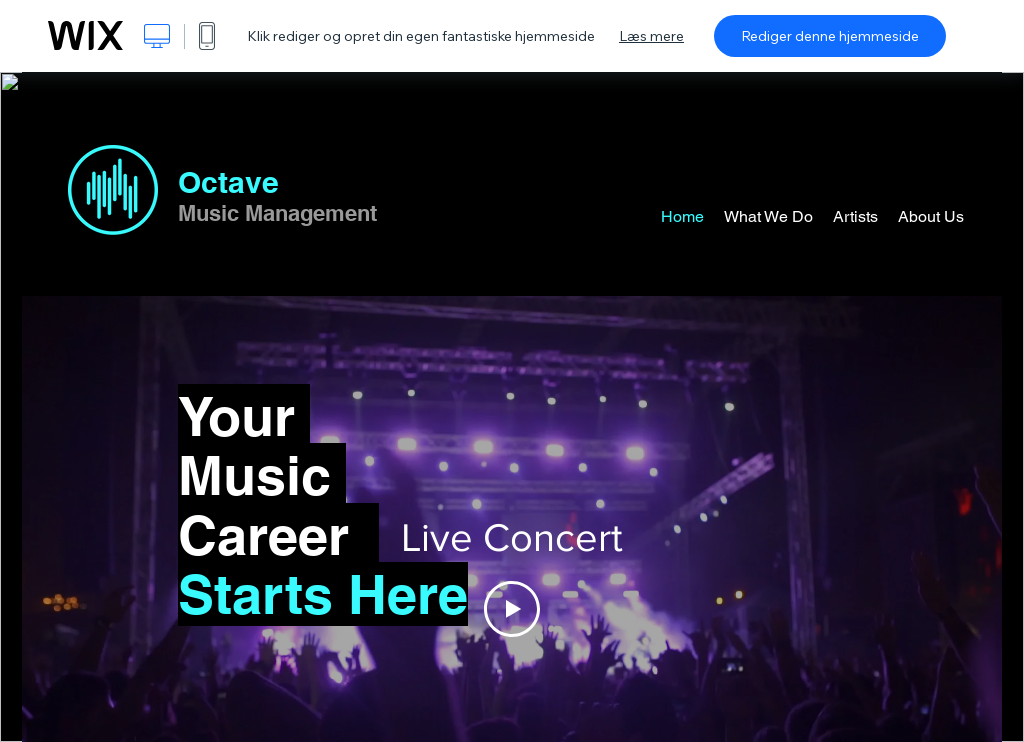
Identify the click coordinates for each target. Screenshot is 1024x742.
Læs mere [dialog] (651, 36)
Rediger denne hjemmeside (830, 36)
